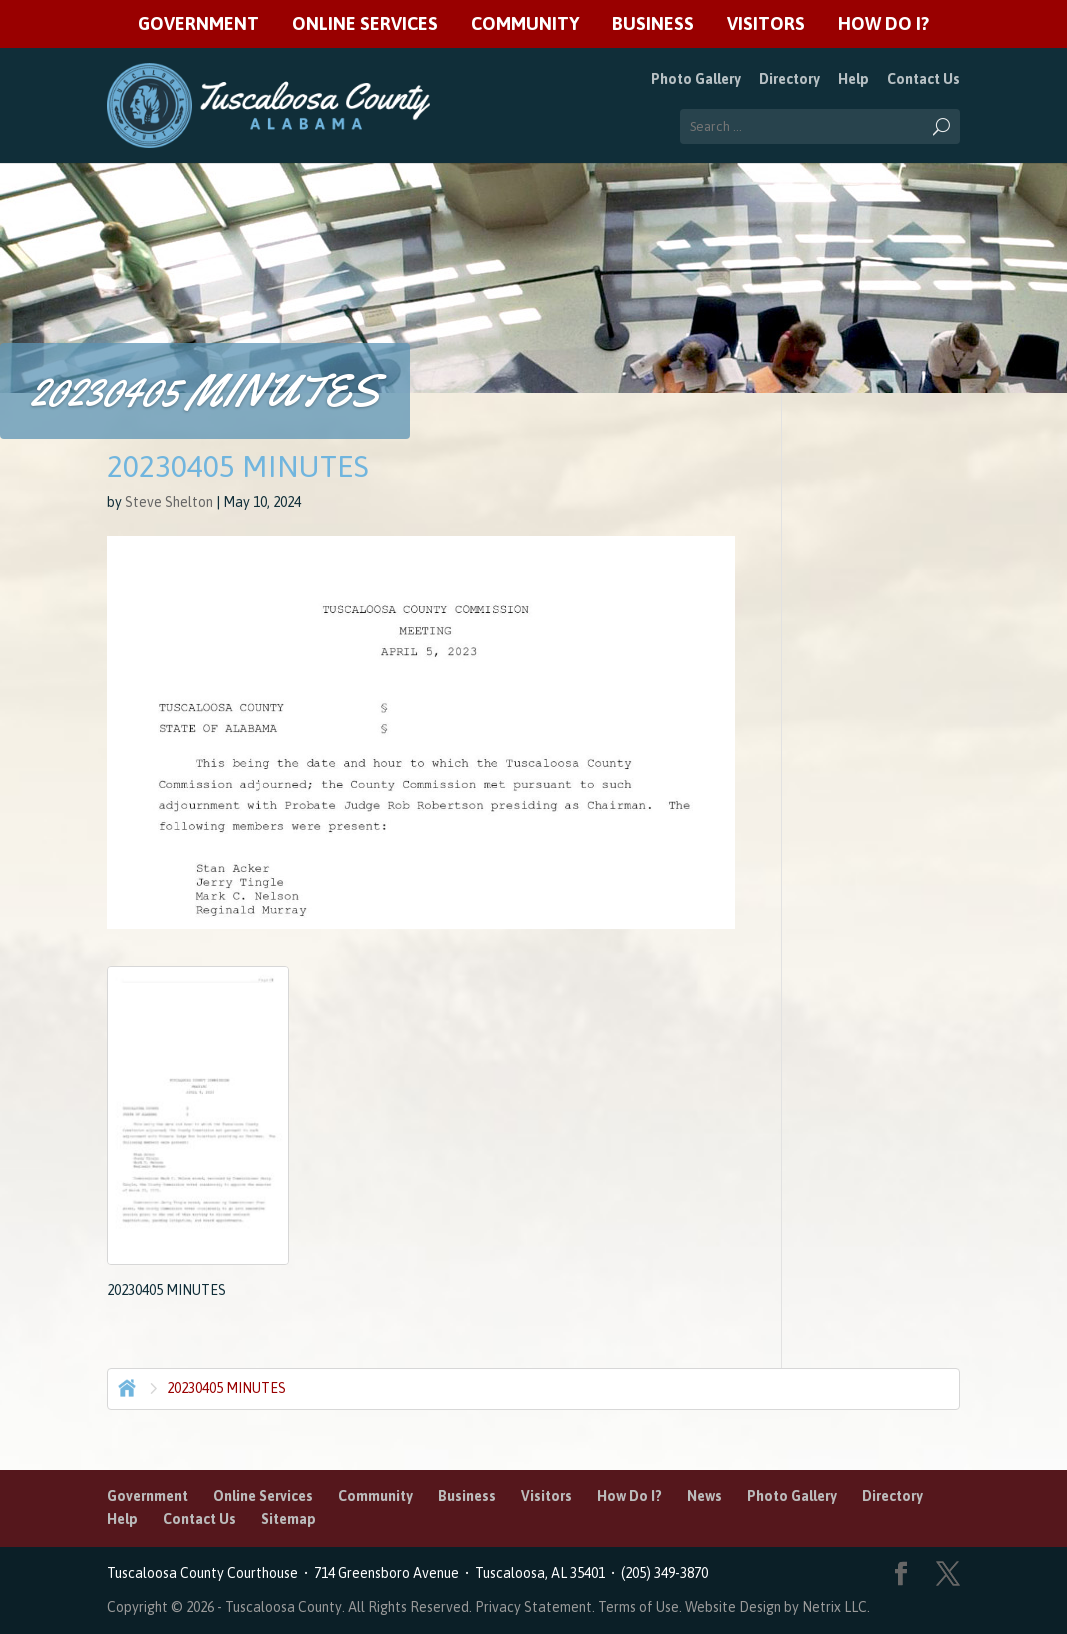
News (704, 1496)
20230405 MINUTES (226, 1388)
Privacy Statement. (535, 1607)
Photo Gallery (696, 79)
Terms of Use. (641, 1607)
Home (125, 1386)
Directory (789, 79)
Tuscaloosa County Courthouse (205, 1573)
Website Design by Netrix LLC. (777, 1607)
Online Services (365, 24)
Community (525, 24)
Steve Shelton (169, 502)
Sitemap (288, 1519)
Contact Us (923, 79)
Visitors (766, 24)
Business (653, 24)
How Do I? (883, 24)
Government (198, 24)
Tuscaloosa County (283, 1607)
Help (853, 79)
